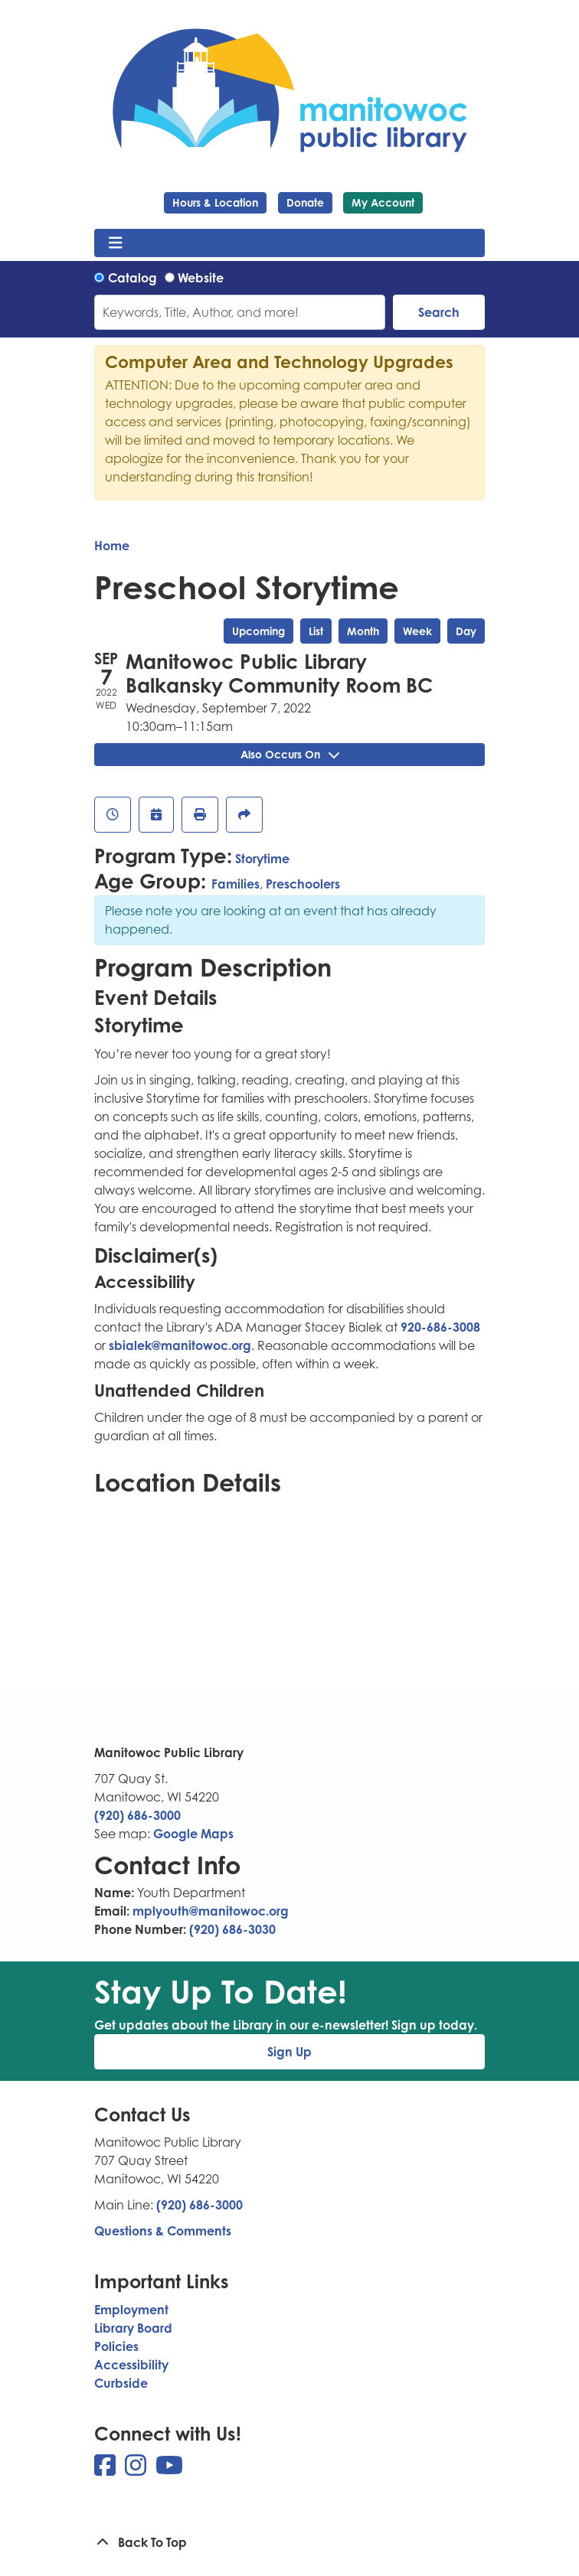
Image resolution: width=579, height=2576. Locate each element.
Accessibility (131, 2364)
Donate (305, 202)
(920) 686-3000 (137, 1815)
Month (363, 630)
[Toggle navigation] (115, 243)
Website (201, 277)
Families (235, 884)
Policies (116, 2346)
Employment (131, 2309)
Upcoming (258, 630)
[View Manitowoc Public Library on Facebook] (106, 2469)
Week (417, 630)
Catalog (132, 277)
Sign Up (289, 2051)
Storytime (262, 858)
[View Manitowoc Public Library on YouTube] (169, 2469)
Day (466, 630)
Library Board (133, 2328)
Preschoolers (303, 884)
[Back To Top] (289, 2542)
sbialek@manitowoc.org (180, 1345)
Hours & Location (215, 202)
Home (111, 545)
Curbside (121, 2383)
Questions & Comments (162, 2231)
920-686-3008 (440, 1327)
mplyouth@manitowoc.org (210, 1911)
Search (439, 312)
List (316, 630)
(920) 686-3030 (232, 1929)
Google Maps (193, 1833)
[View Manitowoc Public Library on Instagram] (137, 2469)
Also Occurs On (289, 754)
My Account (383, 202)
